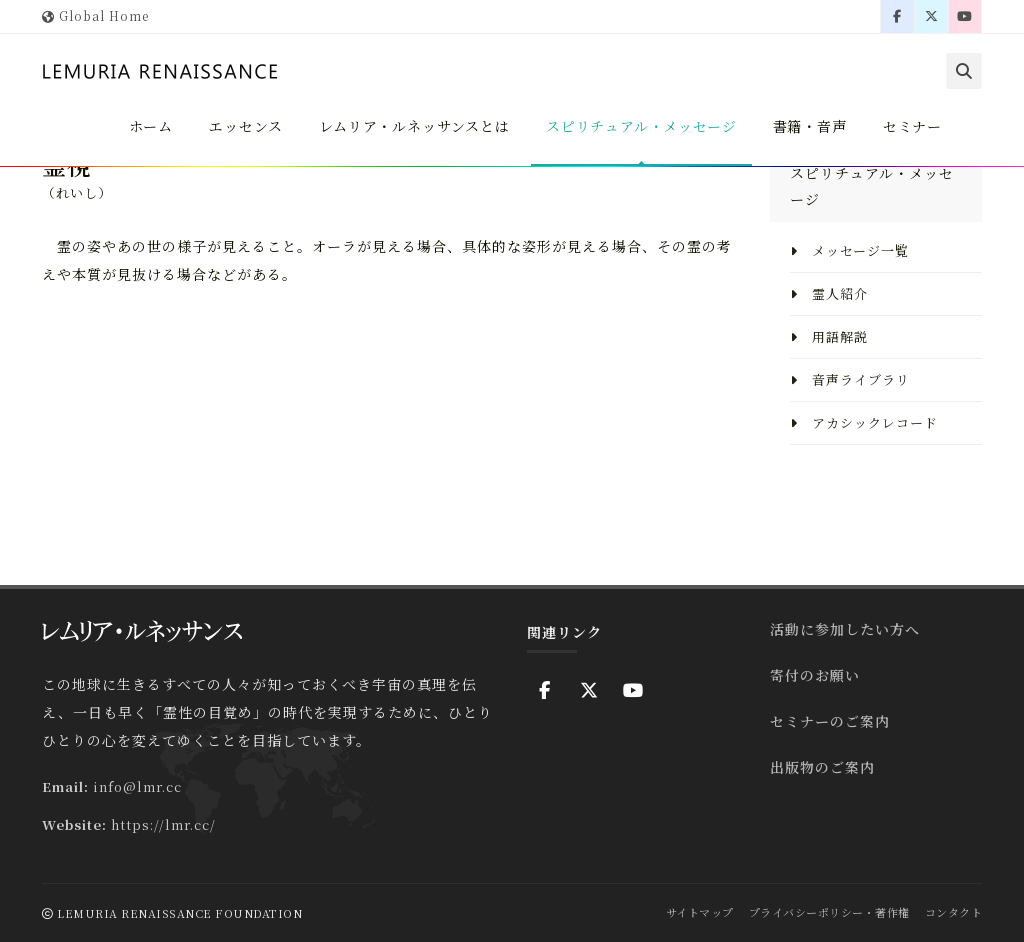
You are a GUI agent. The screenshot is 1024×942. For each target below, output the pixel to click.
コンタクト (954, 912)
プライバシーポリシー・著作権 (829, 912)
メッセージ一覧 (849, 250)
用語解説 (829, 336)
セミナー (912, 126)
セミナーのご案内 (830, 721)
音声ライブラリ (850, 379)
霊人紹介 (829, 293)
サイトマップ (700, 912)
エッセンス (239, 126)
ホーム (143, 126)
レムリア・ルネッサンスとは (409, 126)
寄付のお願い (815, 675)
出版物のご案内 (822, 767)
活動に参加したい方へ (845, 629)
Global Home (95, 15)
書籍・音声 (808, 126)
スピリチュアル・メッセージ (638, 126)
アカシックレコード (864, 422)
